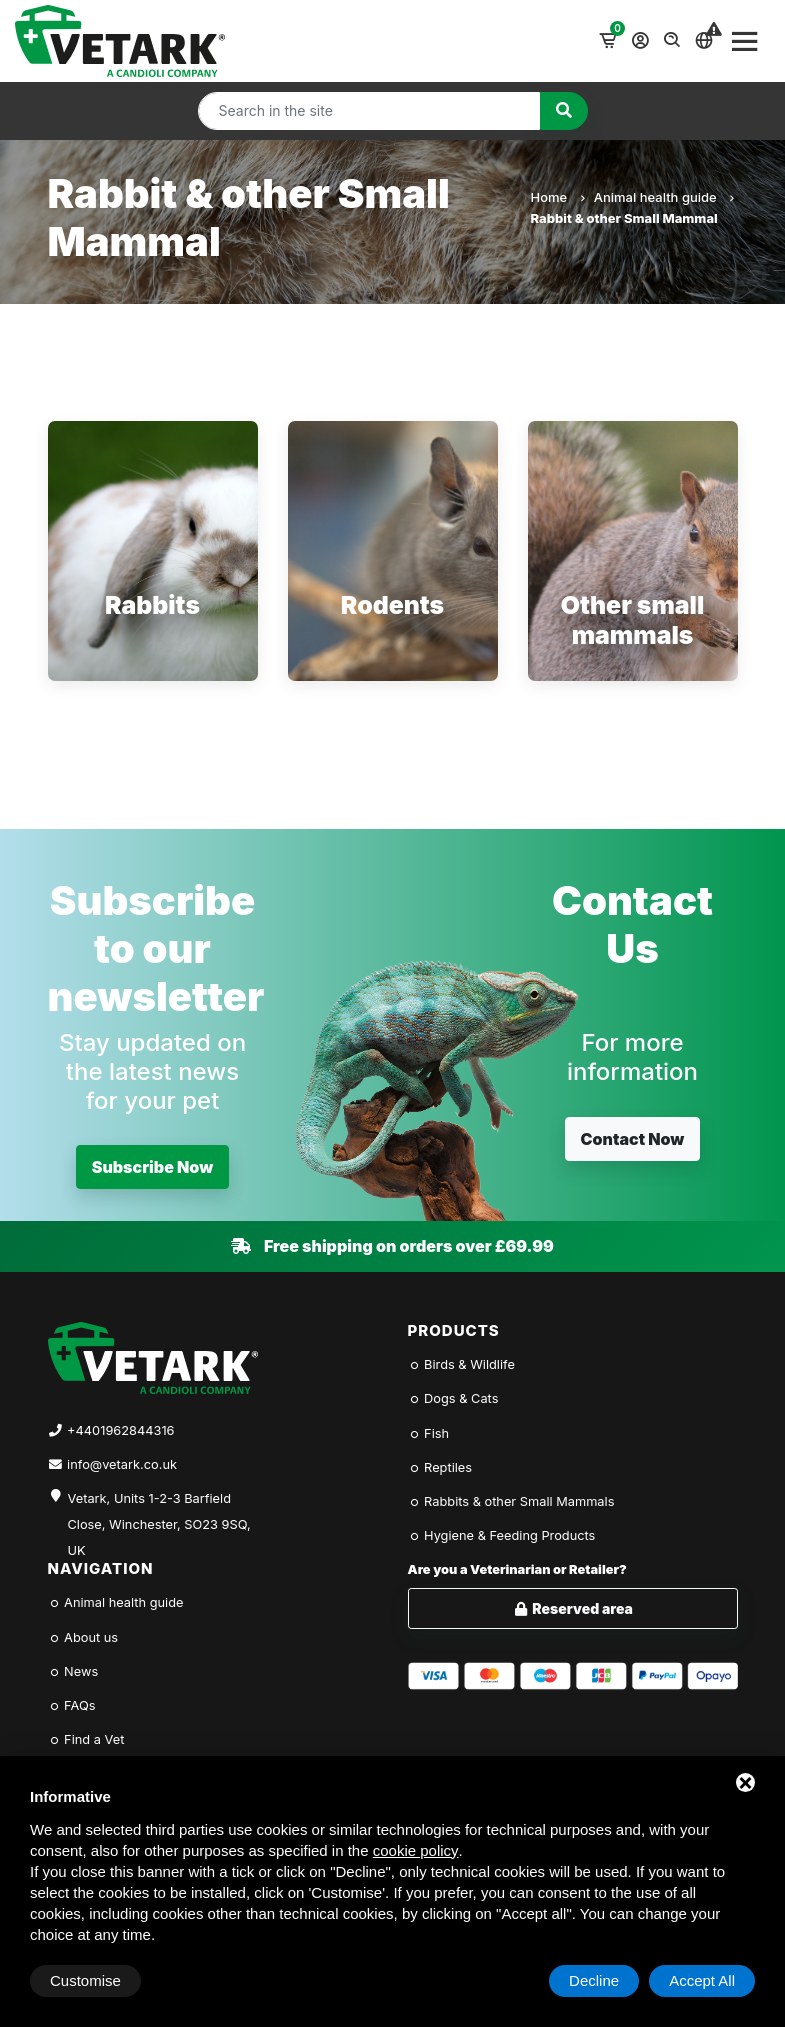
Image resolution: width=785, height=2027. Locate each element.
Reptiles (440, 1467)
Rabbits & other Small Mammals (511, 1501)
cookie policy (416, 1850)
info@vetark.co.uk (122, 1464)
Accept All (702, 1980)
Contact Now (633, 1139)
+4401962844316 (120, 1430)
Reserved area (572, 1608)
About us (83, 1637)
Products (454, 1330)
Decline (594, 1980)
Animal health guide (663, 197)
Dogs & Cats (453, 1398)
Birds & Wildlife (461, 1364)
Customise (85, 1980)
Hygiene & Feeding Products (502, 1535)
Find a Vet (86, 1739)
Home (557, 197)
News (73, 1671)
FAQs (72, 1705)
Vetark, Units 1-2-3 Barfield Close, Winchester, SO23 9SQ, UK (159, 1513)
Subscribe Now (153, 1167)
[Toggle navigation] (745, 41)
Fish (429, 1433)
